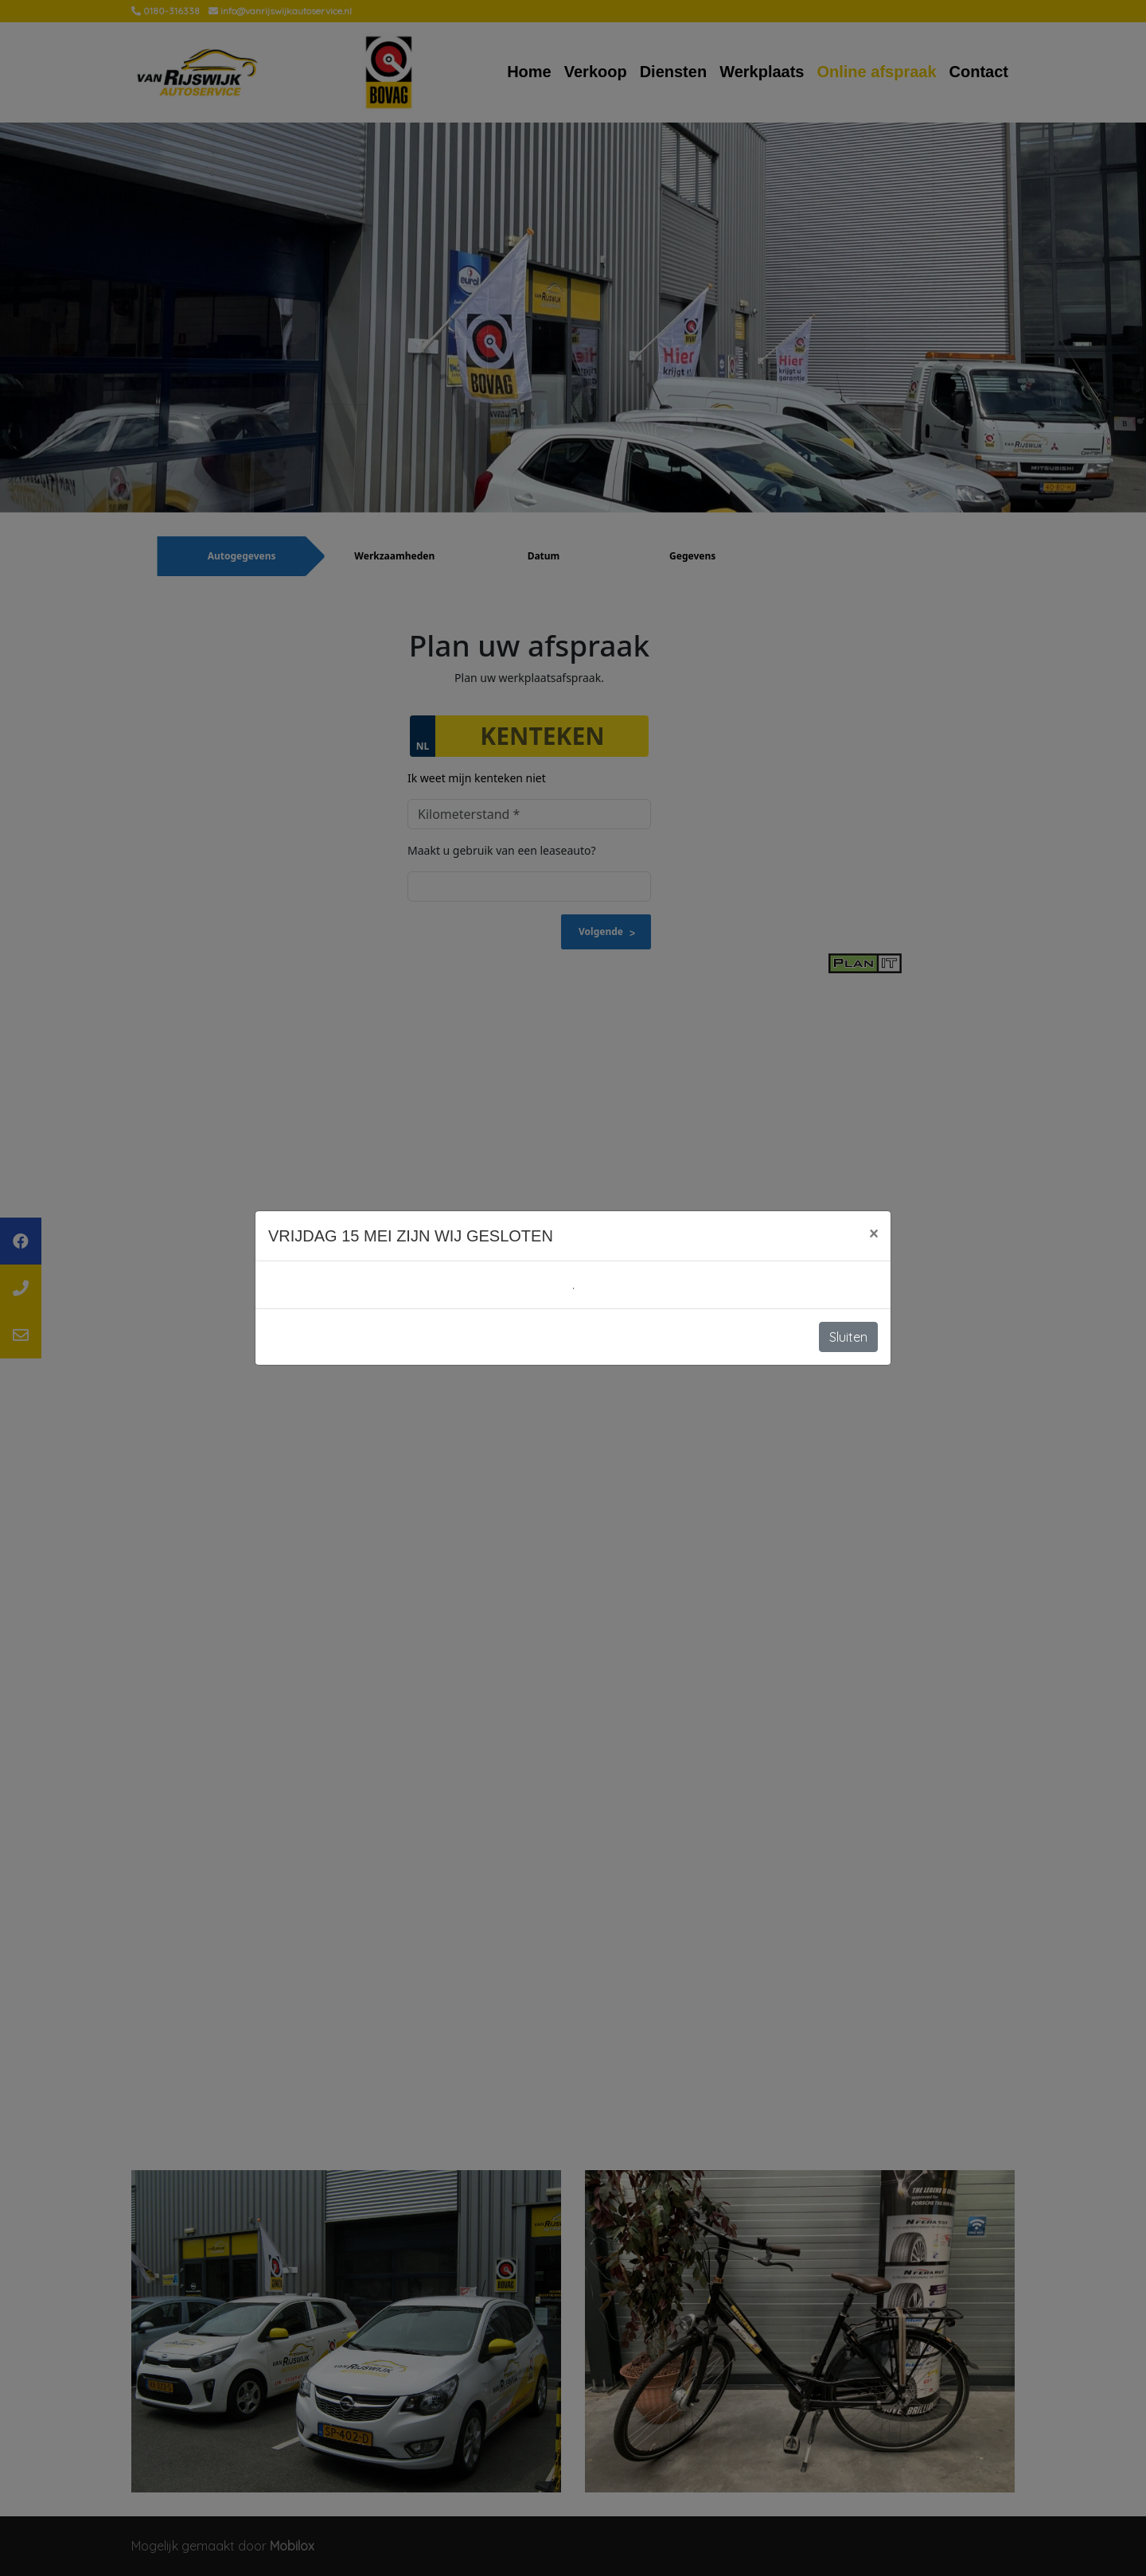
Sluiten (848, 1337)
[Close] (873, 1233)
